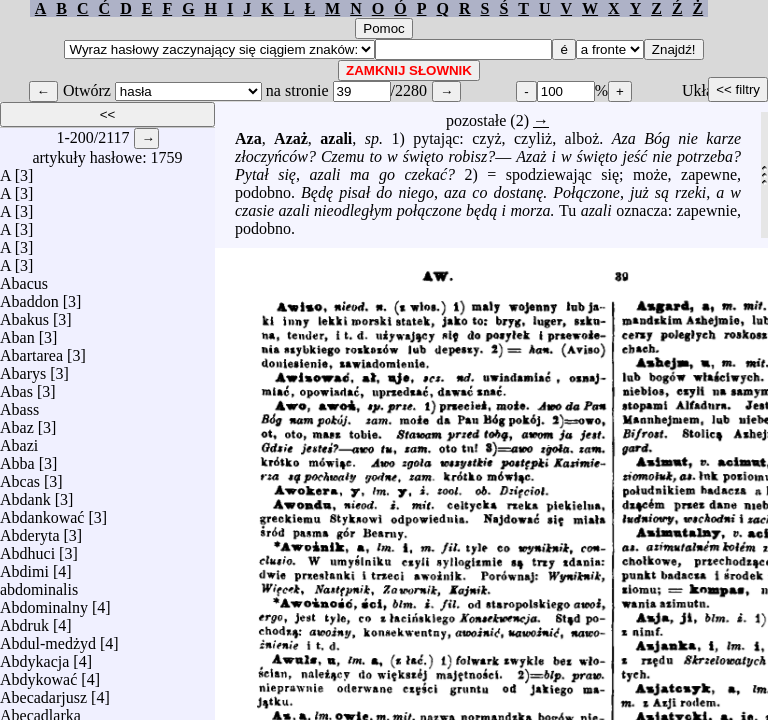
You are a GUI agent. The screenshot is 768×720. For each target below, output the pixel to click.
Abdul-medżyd (48, 638)
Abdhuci (27, 548)
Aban (17, 332)
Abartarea (31, 350)
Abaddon (29, 296)
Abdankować (42, 512)
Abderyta (30, 530)
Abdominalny (44, 602)
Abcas (20, 476)
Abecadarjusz (43, 692)
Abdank (25, 494)
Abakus (24, 314)
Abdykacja (34, 656)
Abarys (23, 368)
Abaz (17, 422)
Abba (17, 458)
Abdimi (24, 566)
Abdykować (38, 674)
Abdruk (24, 620)
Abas (16, 386)
